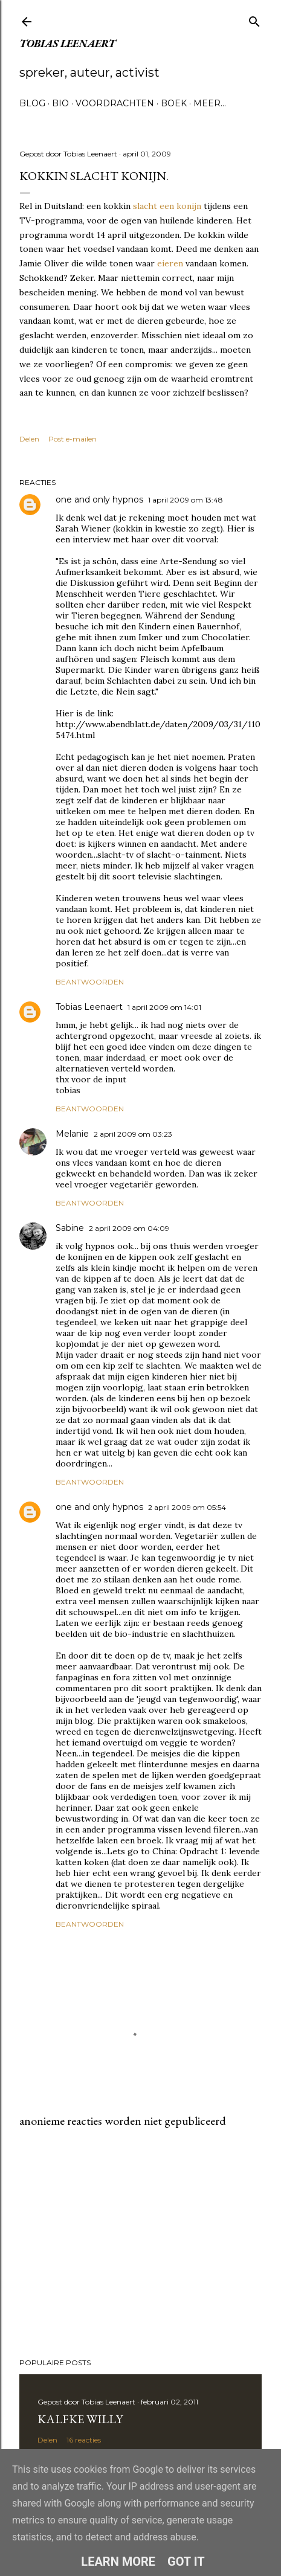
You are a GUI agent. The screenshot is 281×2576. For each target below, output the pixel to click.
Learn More (118, 2561)
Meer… (209, 103)
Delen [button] (29, 438)
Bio (60, 103)
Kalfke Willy (80, 2419)
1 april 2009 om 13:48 (185, 499)
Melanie (72, 1133)
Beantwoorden (90, 981)
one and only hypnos (99, 499)
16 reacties (83, 2439)
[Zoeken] (254, 19)
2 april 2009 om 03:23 (133, 1134)
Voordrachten (115, 103)
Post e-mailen (72, 438)
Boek (174, 103)
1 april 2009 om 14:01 (164, 1007)
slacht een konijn (167, 206)
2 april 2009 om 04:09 (129, 1228)
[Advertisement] (140, 2243)
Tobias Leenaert (67, 43)
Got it (186, 2561)
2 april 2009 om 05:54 (187, 1507)
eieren (170, 263)
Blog (32, 103)
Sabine (70, 1227)
